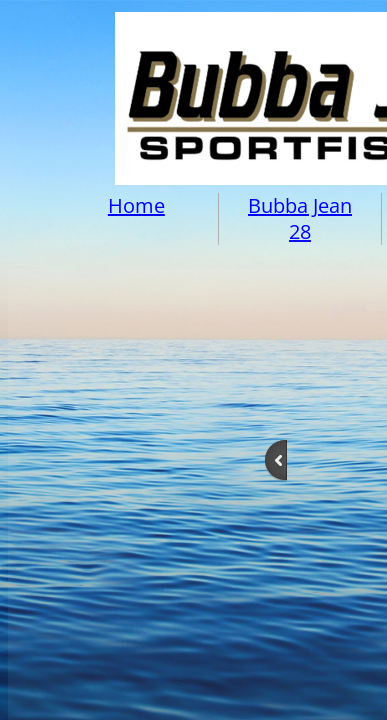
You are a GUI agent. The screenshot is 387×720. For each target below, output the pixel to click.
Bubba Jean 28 (300, 218)
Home (136, 205)
